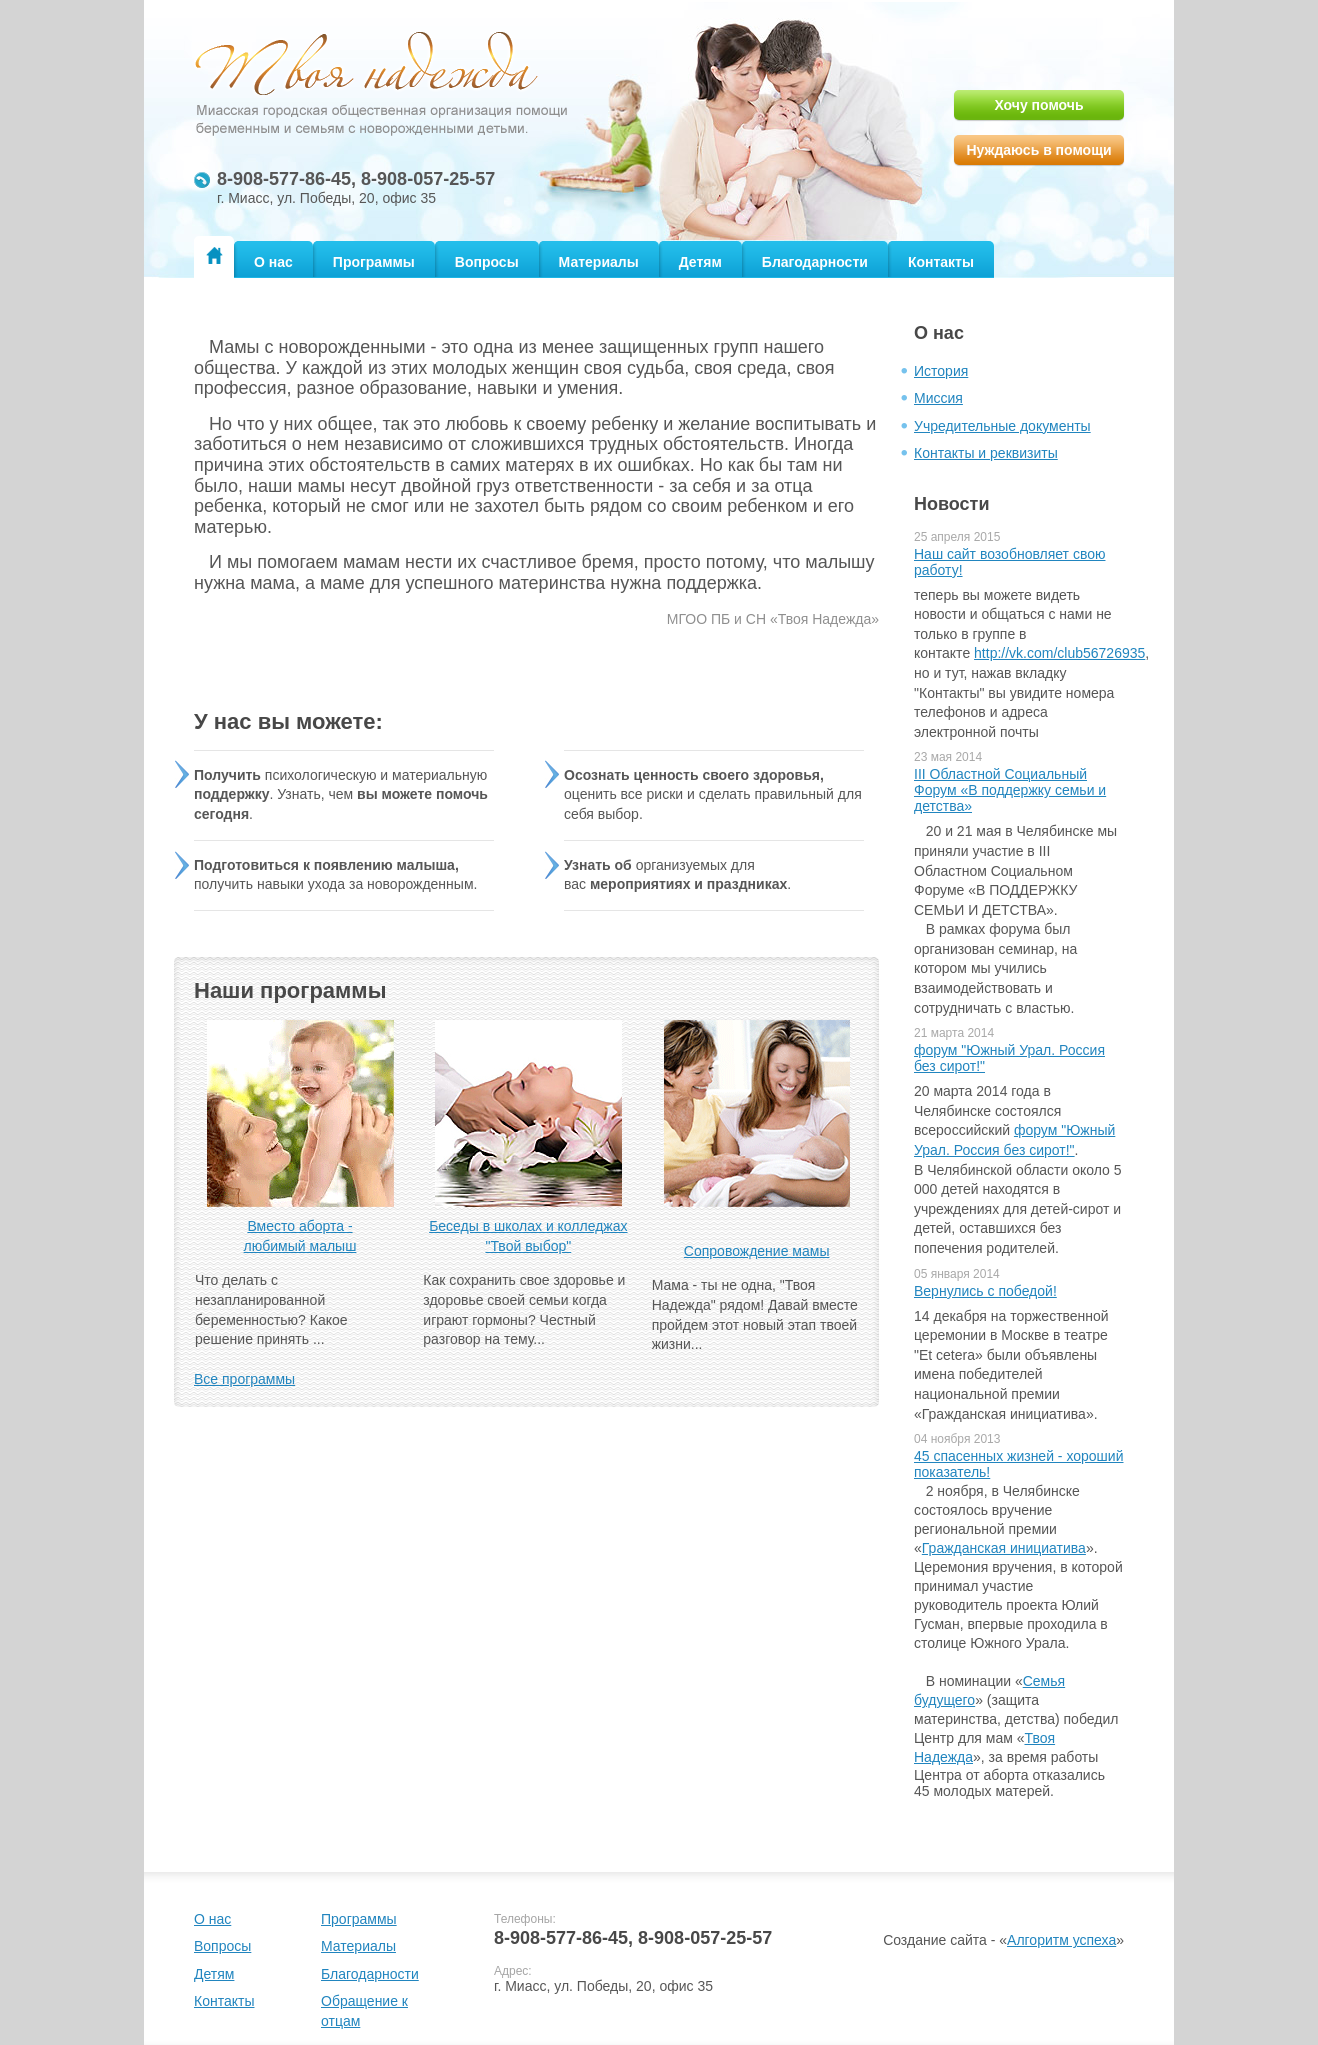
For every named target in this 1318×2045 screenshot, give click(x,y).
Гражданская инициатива (1004, 1548)
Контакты (941, 262)
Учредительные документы (1002, 426)
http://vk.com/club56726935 (1059, 653)
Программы (374, 262)
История (941, 371)
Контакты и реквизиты (986, 453)
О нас (273, 262)
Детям (700, 262)
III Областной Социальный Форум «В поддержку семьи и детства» (1010, 790)
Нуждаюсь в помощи (1038, 150)
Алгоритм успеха (1061, 1940)
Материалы (599, 262)
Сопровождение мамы (757, 1251)
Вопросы (487, 262)
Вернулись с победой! (985, 1291)
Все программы (244, 1379)
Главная (214, 256)
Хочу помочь (1038, 105)
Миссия (938, 398)
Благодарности (815, 262)
